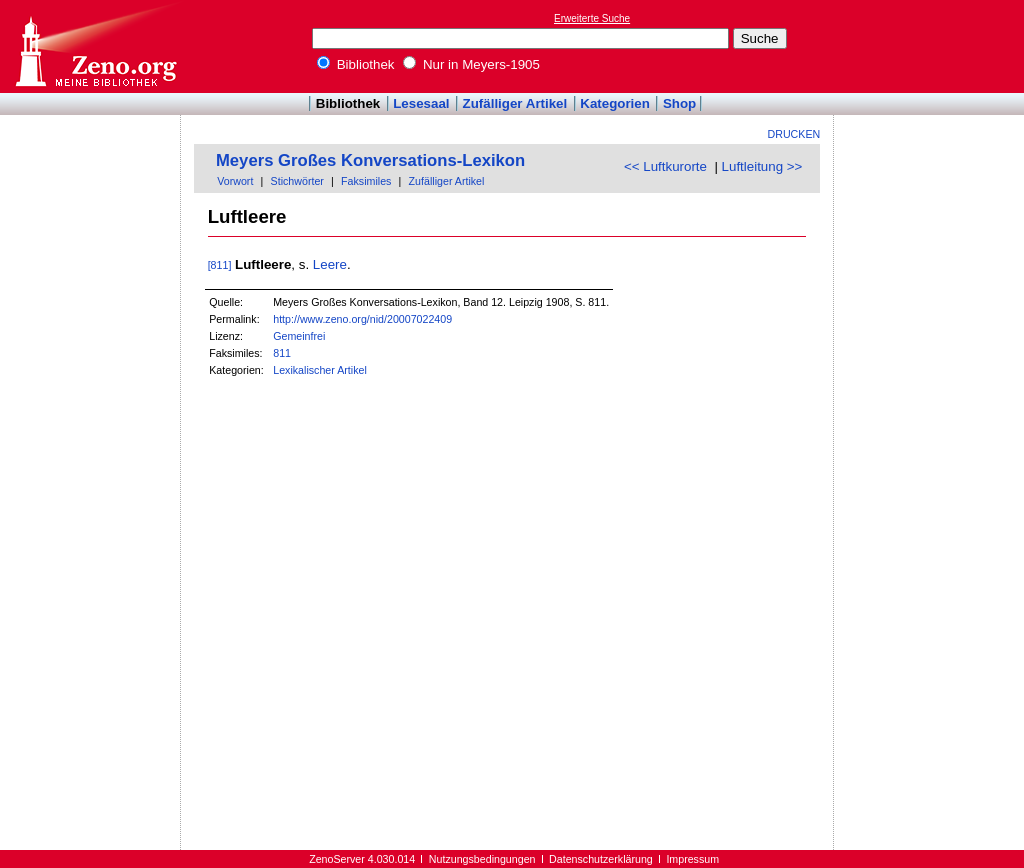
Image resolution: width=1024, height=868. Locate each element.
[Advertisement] (932, 46)
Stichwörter (297, 181)
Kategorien (615, 103)
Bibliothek (356, 64)
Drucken (794, 134)
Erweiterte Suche (592, 18)
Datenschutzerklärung (601, 859)
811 (282, 353)
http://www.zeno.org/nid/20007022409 (362, 319)
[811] (220, 265)
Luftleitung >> (762, 166)
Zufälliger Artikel (515, 103)
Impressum (692, 859)
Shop (679, 103)
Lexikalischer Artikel (320, 370)
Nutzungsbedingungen (482, 859)
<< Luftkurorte (665, 166)
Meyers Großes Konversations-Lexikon (370, 160)
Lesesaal (421, 103)
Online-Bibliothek (95, 46)
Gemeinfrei (299, 336)
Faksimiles (366, 181)
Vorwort (235, 181)
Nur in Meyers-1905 (471, 64)
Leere (330, 264)
